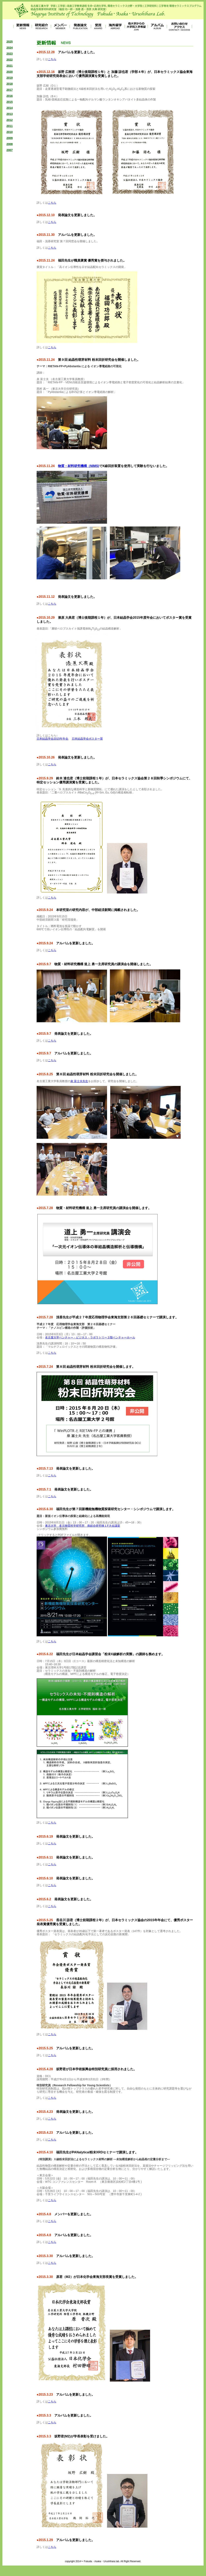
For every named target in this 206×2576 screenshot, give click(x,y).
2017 (9, 89)
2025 (9, 41)
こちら (52, 59)
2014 (9, 107)
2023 (9, 53)
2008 (9, 144)
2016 (9, 95)
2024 (9, 47)
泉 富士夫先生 (79, 1081)
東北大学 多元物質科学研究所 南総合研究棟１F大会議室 (82, 1525)
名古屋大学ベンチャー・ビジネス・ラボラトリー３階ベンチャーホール (90, 1337)
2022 (9, 59)
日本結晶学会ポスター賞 (87, 738)
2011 (9, 126)
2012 (9, 120)
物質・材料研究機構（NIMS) (78, 466)
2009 (9, 138)
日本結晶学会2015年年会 (52, 738)
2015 (9, 101)
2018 (9, 83)
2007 (9, 150)
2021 (9, 65)
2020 (9, 71)
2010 (9, 132)
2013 (9, 114)
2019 (9, 77)
